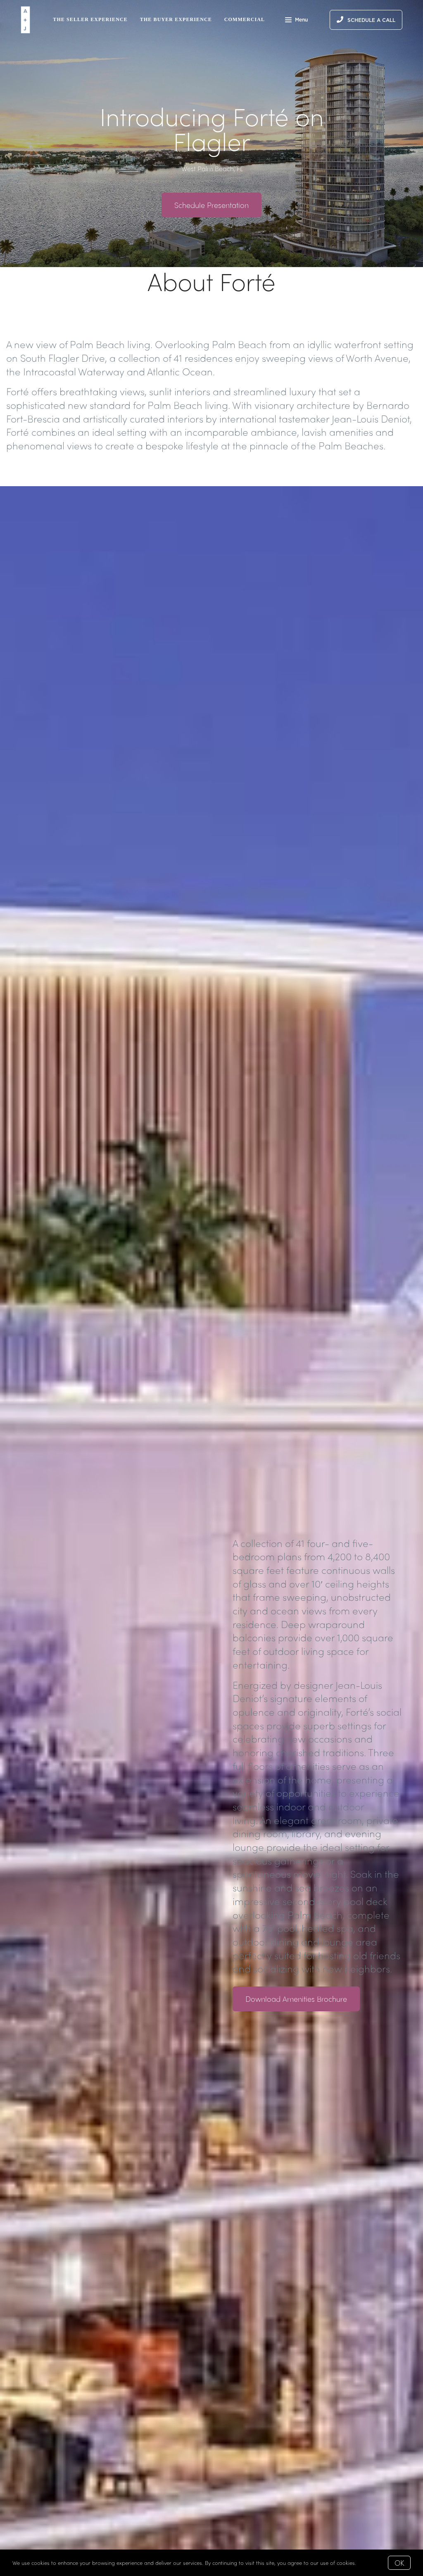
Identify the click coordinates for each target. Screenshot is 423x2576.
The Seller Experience (90, 19)
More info (370, 2562)
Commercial (244, 19)
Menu (296, 20)
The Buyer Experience (176, 19)
